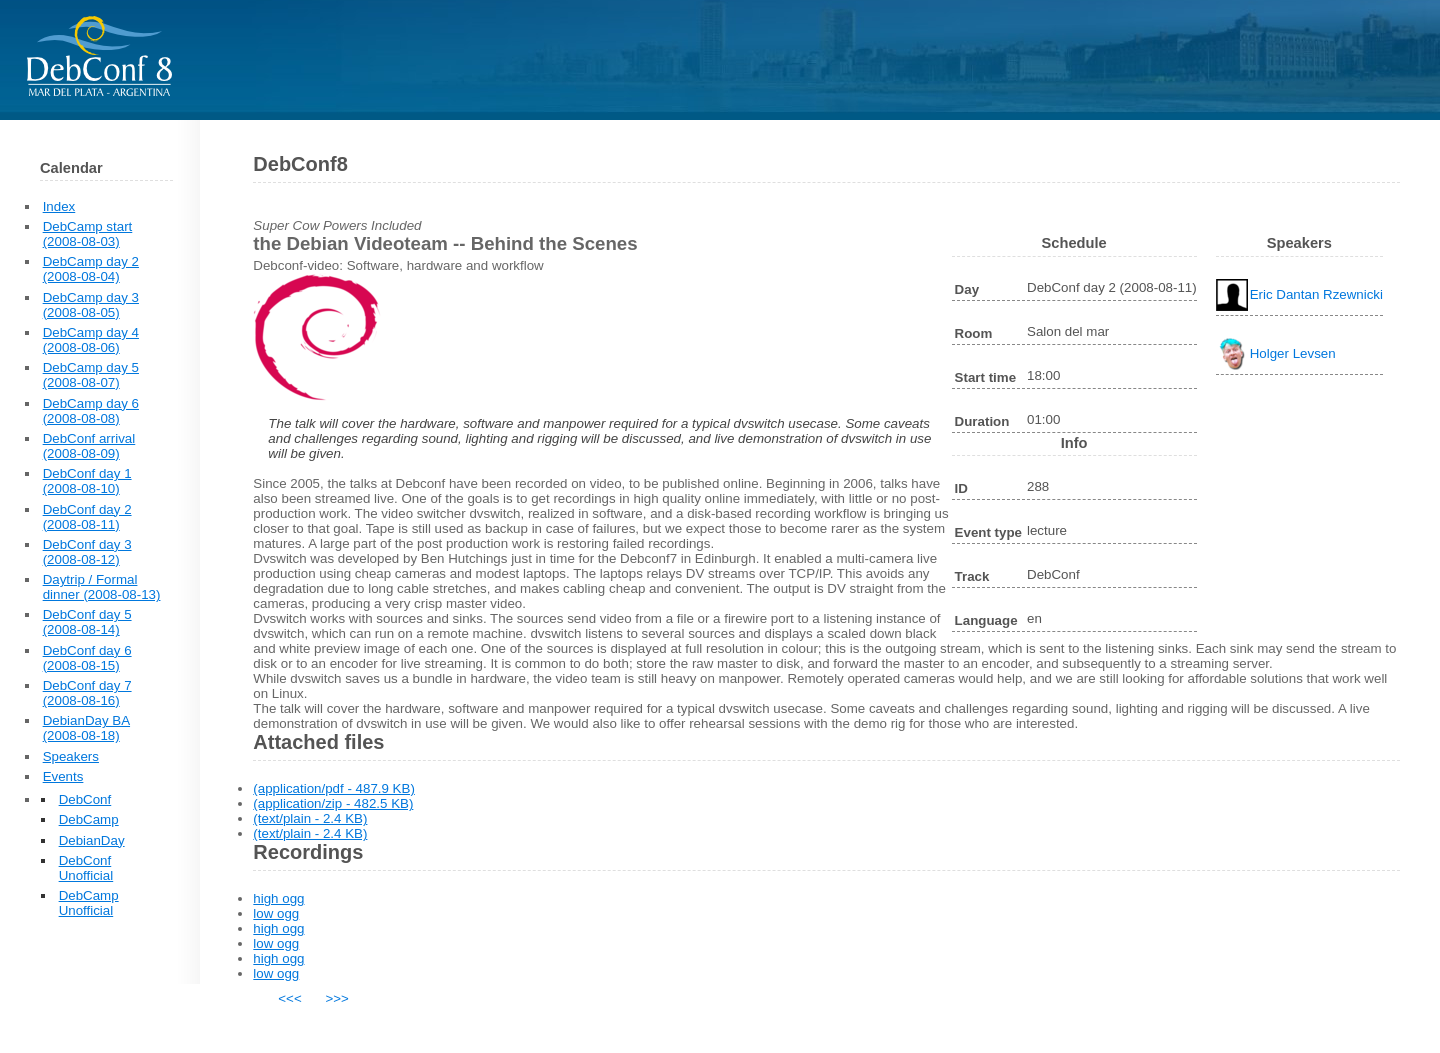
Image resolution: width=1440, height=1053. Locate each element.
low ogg (276, 913)
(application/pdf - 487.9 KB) (334, 788)
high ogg (278, 898)
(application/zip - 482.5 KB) (333, 803)
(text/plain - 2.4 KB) (310, 818)
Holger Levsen (1293, 353)
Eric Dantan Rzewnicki (1316, 294)
